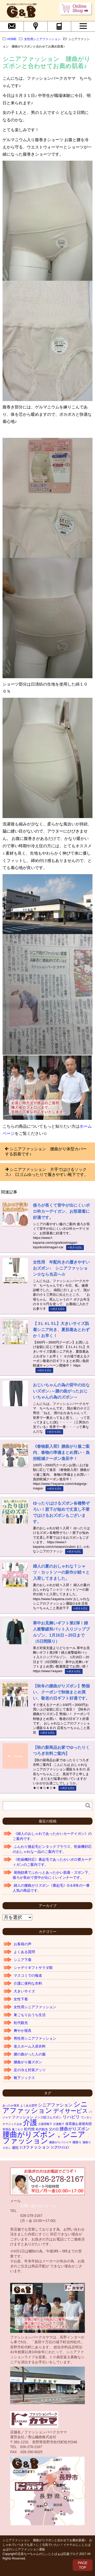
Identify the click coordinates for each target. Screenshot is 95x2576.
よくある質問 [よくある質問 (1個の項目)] (28, 2105)
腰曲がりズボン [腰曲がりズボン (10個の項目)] (75, 2128)
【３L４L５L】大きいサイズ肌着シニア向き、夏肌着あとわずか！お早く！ (61, 1329)
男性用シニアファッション (35, 2038)
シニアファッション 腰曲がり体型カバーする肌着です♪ (46, 1151)
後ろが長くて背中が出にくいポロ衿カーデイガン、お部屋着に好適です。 (61, 1211)
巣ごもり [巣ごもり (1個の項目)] (17, 2129)
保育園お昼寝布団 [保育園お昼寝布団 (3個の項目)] (78, 2124)
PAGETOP (82, 2565)
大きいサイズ (24, 1991)
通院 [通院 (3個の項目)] (15, 2148)
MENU (83, 26)
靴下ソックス (24, 2078)
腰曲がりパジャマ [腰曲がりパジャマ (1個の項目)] (60, 2142)
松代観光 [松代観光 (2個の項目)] (42, 2129)
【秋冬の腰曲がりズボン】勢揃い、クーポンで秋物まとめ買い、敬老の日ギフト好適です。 (61, 1692)
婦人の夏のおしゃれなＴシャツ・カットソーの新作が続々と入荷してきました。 (61, 1572)
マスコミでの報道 (28, 1975)
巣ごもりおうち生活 (30, 2015)
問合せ (12, 26)
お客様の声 (22, 1944)
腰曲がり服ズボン (28, 2062)
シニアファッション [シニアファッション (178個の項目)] (45, 2107)
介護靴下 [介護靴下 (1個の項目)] (58, 2123)
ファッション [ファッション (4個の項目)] (22, 2117)
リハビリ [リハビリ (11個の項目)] (71, 2116)
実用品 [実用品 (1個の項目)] (7, 2129)
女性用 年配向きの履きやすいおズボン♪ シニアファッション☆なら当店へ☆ (61, 1268)
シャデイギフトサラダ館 (33, 1968)
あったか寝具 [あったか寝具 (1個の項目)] (11, 2105)
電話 (59, 26)
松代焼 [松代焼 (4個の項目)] (29, 2129)
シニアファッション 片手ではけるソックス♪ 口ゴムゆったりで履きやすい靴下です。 (46, 1172)
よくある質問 (24, 1952)
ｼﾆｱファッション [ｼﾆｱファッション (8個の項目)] (35, 2147)
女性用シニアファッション (35, 2007)
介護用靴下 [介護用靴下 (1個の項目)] (45, 2123)
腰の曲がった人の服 (30, 2054)
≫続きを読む (75, 1247)
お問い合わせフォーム (38, 2206)
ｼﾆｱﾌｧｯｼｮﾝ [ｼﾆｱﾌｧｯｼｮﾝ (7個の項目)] (60, 2147)
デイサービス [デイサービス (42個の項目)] (70, 2111)
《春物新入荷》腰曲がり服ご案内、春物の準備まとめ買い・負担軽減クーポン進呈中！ (61, 1452)
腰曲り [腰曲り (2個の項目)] (77, 2142)
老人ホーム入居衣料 (30, 2046)
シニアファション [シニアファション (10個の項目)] (55, 2105)
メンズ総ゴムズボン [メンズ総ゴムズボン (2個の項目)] (48, 2117)
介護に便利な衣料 (28, 1983)
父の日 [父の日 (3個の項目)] (54, 2129)
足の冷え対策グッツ (30, 2070)
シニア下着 (22, 1960)
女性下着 (21, 1999)
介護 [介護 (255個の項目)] (30, 2122)
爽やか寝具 (22, 2031)
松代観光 (21, 2023)
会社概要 (35, 26)
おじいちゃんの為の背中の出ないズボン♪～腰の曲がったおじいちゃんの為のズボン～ (61, 1391)
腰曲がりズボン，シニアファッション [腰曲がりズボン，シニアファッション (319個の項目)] (44, 2137)
